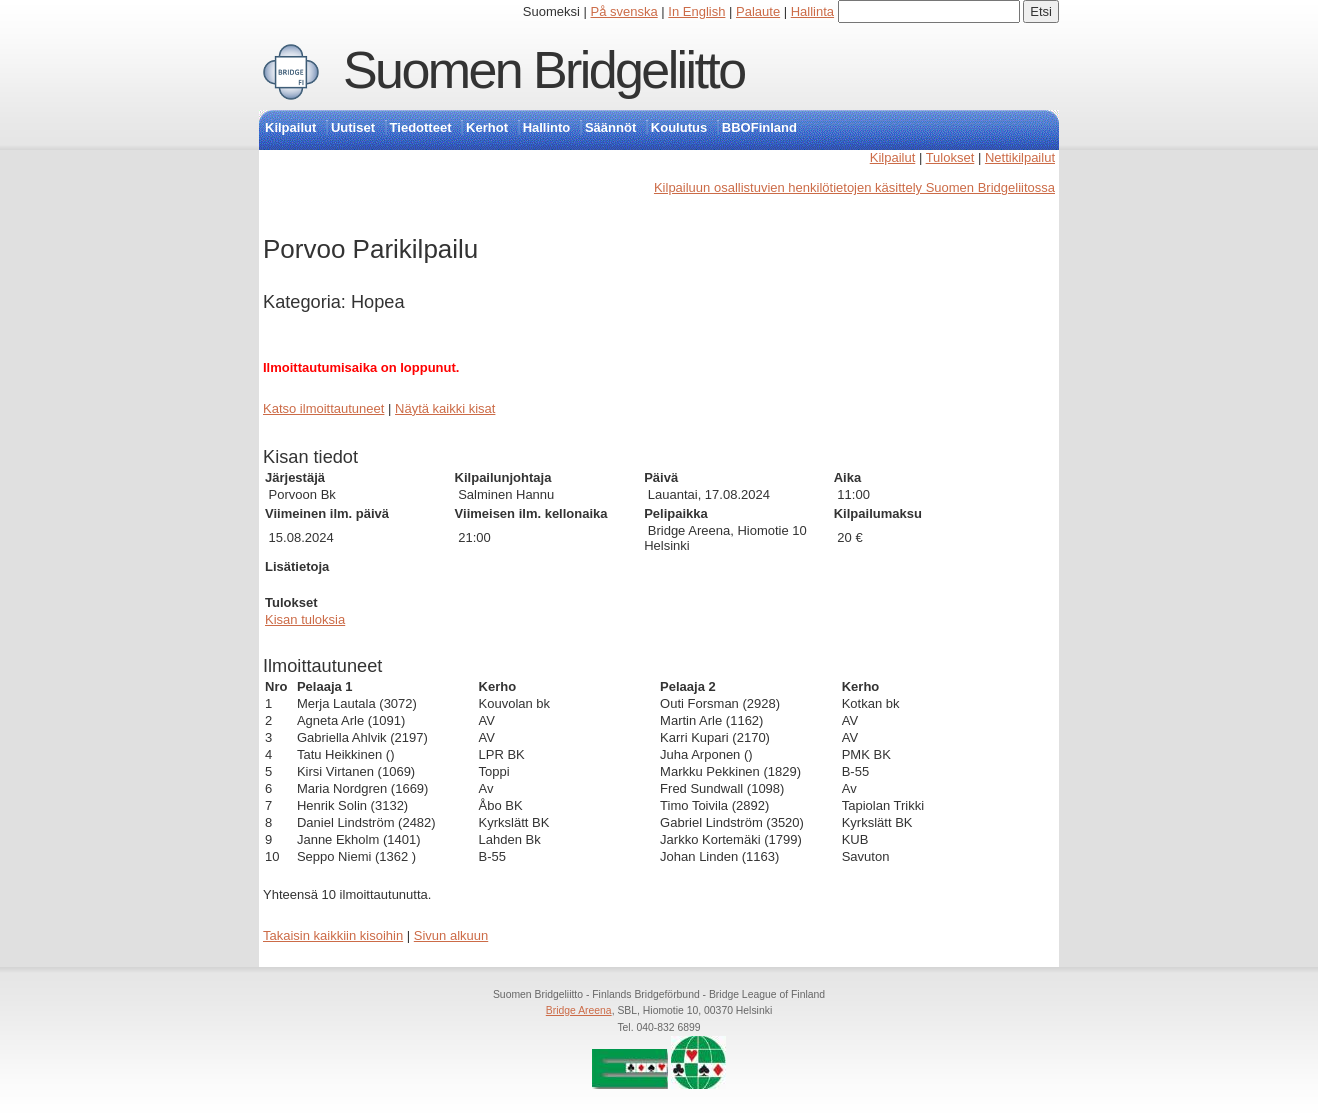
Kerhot (487, 127)
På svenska (624, 11)
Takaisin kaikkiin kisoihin (333, 935)
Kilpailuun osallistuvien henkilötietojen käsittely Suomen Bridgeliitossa (854, 187)
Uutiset (353, 127)
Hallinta (812, 11)
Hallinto (547, 127)
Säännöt (610, 127)
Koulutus (679, 127)
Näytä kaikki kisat (445, 408)
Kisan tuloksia (305, 619)
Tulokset (950, 157)
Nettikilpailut (1020, 157)
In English (696, 11)
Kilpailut (290, 127)
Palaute (758, 11)
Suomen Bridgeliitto (544, 70)
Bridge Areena (579, 1010)
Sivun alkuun (451, 935)
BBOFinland (759, 127)
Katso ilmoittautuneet (323, 408)
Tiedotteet (421, 127)
